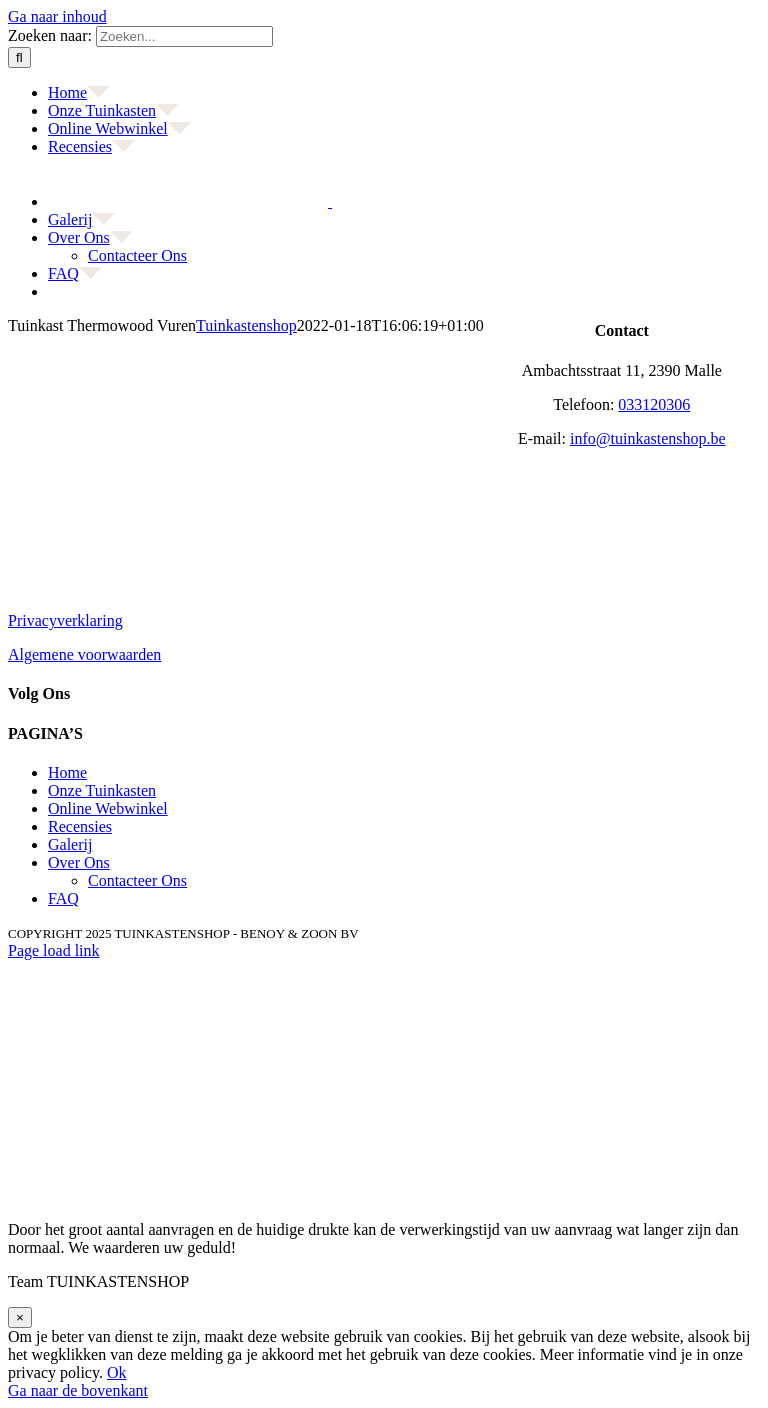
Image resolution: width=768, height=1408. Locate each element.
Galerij (70, 844)
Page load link (54, 950)
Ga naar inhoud (57, 16)
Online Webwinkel (108, 808)
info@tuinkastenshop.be (648, 438)
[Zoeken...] (184, 36)
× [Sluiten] (20, 1317)
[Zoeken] (19, 57)
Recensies (80, 826)
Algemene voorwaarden (84, 654)
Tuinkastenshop (246, 325)
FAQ (63, 898)
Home (67, 772)
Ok (117, 1372)
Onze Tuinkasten (102, 790)
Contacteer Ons (137, 880)
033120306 (654, 404)
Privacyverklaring (65, 620)
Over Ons (79, 862)
